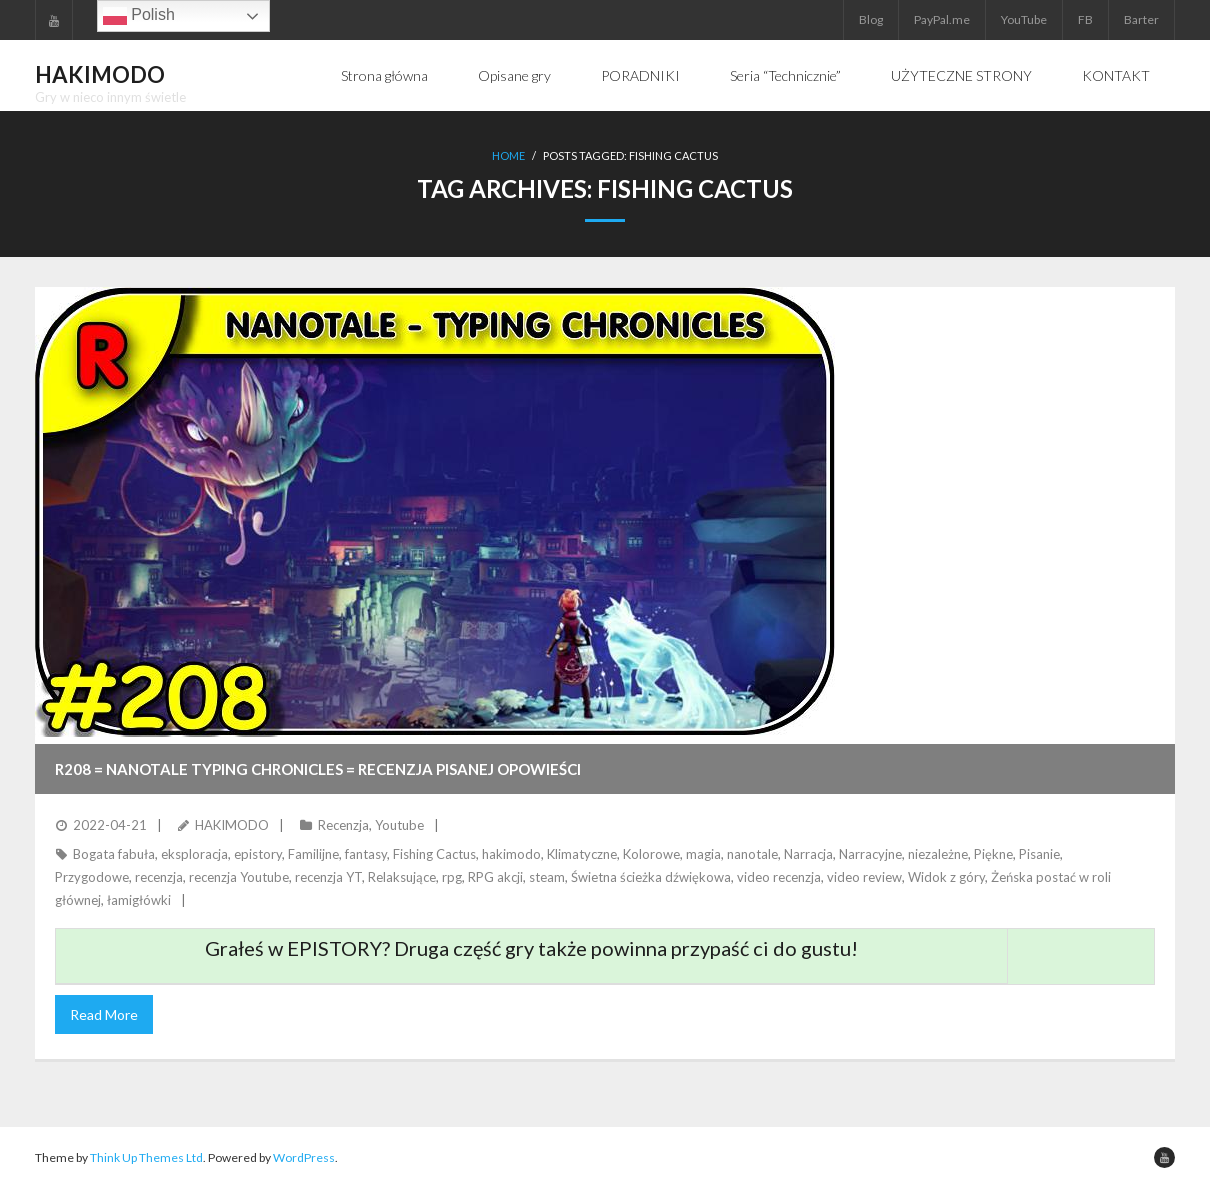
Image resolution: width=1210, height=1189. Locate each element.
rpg (452, 877)
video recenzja (779, 877)
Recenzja (343, 825)
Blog (871, 19)
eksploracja (194, 854)
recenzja (159, 877)
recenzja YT (328, 877)
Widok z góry (946, 877)
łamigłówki (139, 900)
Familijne (313, 854)
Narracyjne (870, 854)
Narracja (808, 854)
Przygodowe (92, 877)
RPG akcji (495, 877)
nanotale (752, 854)
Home (508, 155)
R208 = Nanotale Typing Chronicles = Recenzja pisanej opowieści (318, 769)
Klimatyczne (582, 854)
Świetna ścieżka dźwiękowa (651, 877)
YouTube (1024, 19)
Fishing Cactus (434, 854)
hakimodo (511, 854)
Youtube (399, 825)
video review (864, 877)
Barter (1141, 19)
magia (703, 854)
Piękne (993, 854)
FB (1085, 19)
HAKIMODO (232, 825)
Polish (139, 16)
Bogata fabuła (114, 854)
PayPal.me (942, 19)
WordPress (304, 1157)
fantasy (366, 854)
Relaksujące (402, 877)
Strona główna (384, 75)
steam (547, 877)
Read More (104, 1014)
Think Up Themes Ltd (146, 1157)
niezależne (938, 854)
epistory (258, 854)
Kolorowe (651, 854)
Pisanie (1039, 854)
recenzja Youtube (239, 877)
